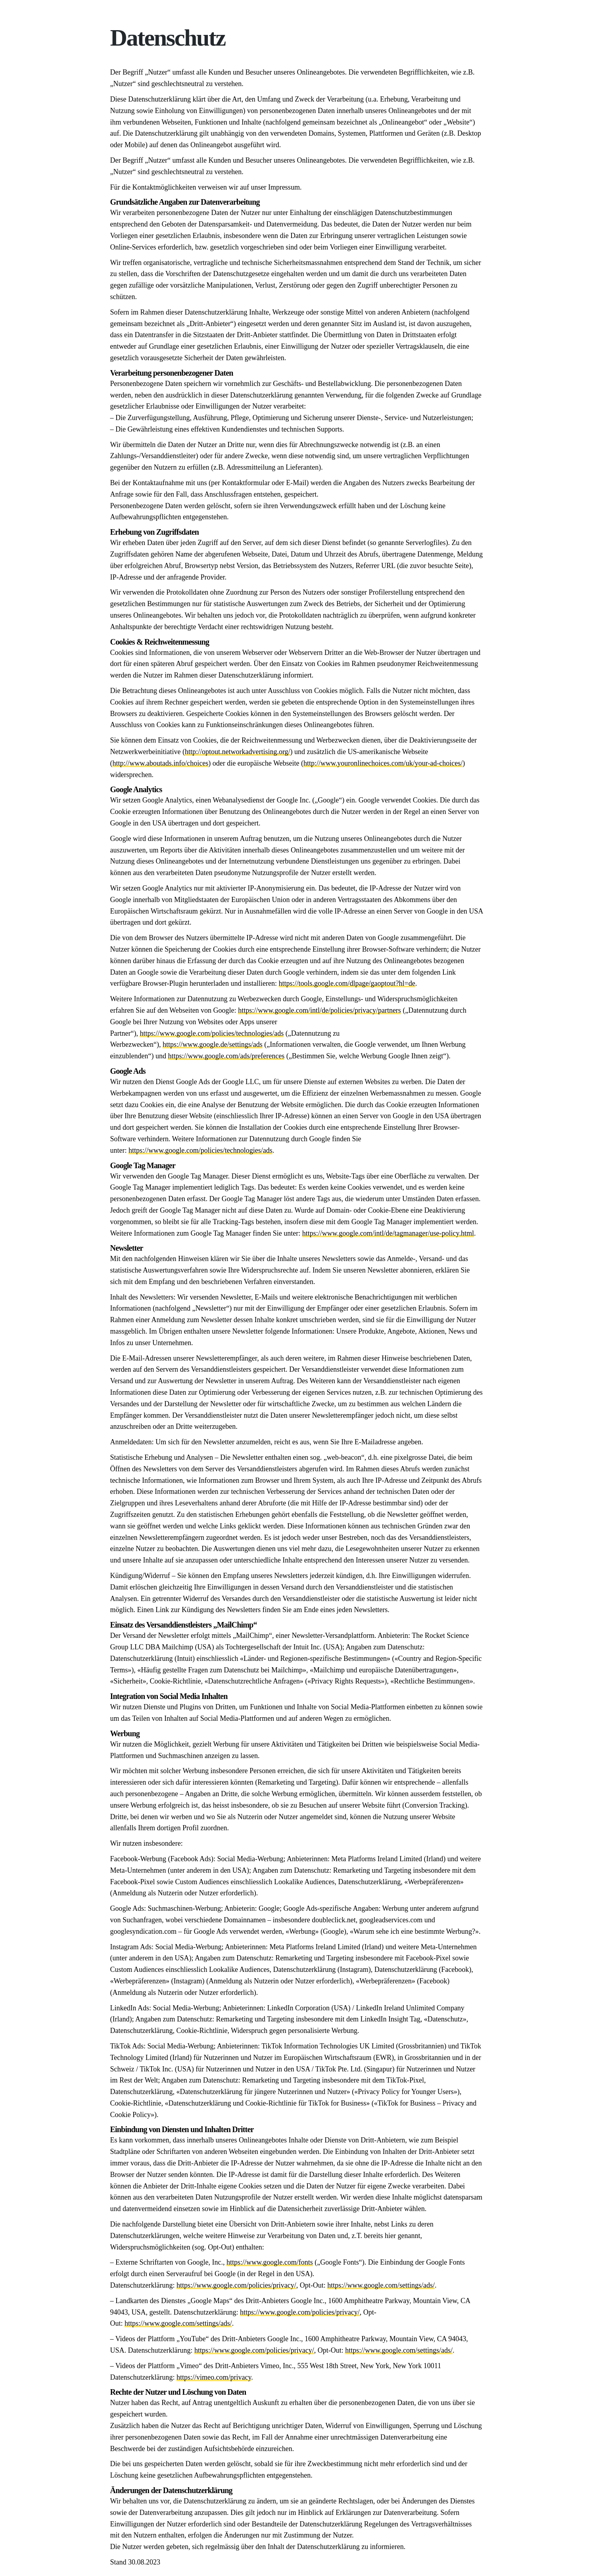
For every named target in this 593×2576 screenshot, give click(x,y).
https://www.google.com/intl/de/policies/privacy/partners (319, 1010)
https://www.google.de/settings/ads (213, 1044)
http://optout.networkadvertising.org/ (237, 752)
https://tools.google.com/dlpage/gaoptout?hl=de (347, 983)
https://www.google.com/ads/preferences (226, 1056)
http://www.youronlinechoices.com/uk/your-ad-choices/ (383, 763)
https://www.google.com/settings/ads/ (381, 2285)
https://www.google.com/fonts (269, 2262)
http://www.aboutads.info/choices (161, 763)
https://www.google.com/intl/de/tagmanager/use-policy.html (388, 1233)
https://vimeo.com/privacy (214, 2377)
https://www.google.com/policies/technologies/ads (212, 1033)
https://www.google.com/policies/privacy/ (236, 2285)
